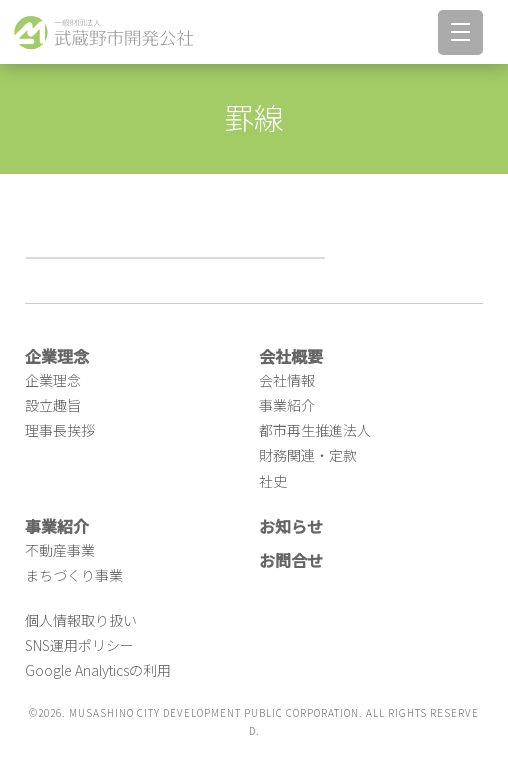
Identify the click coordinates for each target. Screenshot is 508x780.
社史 (273, 481)
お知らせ (291, 526)
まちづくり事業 (74, 575)
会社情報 (287, 380)
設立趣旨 (53, 405)
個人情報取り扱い (81, 620)
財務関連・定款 (308, 455)
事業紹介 (287, 405)
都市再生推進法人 (315, 430)
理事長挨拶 (60, 430)
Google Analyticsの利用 (98, 670)
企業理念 (53, 380)
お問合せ (291, 560)
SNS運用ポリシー (79, 645)
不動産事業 (60, 550)
